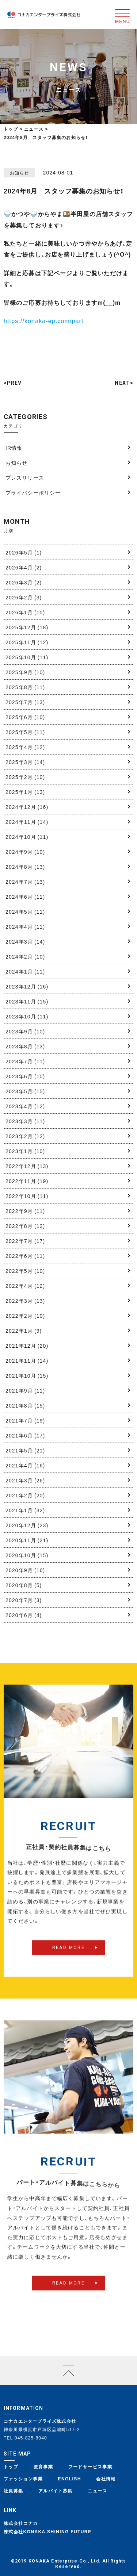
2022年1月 (23, 1330)
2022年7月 (25, 1240)
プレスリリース (24, 477)
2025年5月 (25, 732)
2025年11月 (26, 642)
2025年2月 (25, 776)
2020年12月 (26, 1525)
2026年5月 (23, 552)
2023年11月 (26, 1001)
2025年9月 (25, 672)
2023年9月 (25, 1031)
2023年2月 (25, 1136)
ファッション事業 (23, 2478)
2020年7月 (23, 1600)
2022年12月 (26, 1166)
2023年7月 (25, 1061)
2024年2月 (25, 956)
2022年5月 (25, 1270)
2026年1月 (25, 612)
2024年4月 (25, 926)
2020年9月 (25, 1570)
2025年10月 (26, 657)
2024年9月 (25, 851)
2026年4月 (23, 567)
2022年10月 (26, 1195)
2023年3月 (25, 1121)
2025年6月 (25, 717)
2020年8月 (23, 1585)
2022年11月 (26, 1181)
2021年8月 (25, 1405)
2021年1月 (25, 1510)
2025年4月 (25, 746)
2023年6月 (25, 1076)
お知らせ (16, 462)
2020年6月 (23, 1615)
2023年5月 (25, 1091)
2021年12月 (26, 1345)
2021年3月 (25, 1480)
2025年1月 (25, 791)
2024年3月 (25, 941)
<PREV (13, 383)
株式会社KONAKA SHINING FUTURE (47, 2531)
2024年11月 (26, 821)
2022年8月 (25, 1225)
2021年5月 (25, 1450)
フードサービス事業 (90, 2466)
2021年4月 (25, 1465)
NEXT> (124, 383)
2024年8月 (25, 866)
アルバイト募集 (55, 2490)
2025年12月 (26, 627)
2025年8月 (25, 687)
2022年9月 (25, 1210)
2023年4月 (25, 1106)
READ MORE (68, 1960)
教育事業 (43, 2466)
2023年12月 (26, 986)
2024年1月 (25, 971)
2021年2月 (25, 1495)
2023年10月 (26, 1016)
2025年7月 (25, 702)
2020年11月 (26, 1540)
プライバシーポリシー (33, 492)
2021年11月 (26, 1360)
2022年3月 (25, 1300)
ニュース (97, 2490)
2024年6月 (25, 896)
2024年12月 (26, 806)
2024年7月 (25, 881)
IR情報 (13, 447)
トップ (11, 129)
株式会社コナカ (21, 2523)
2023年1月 (25, 1151)
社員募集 (13, 2490)
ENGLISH (69, 2478)
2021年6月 (25, 1435)
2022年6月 (25, 1255)
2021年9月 (25, 1390)
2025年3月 (25, 761)
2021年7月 (25, 1420)
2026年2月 (23, 597)
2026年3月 (23, 582)
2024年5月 (25, 911)
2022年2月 (25, 1315)
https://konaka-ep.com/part (44, 320)
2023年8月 (25, 1046)
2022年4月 (25, 1285)
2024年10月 (26, 836)
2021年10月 (26, 1375)
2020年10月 (26, 1555)
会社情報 (106, 2478)
